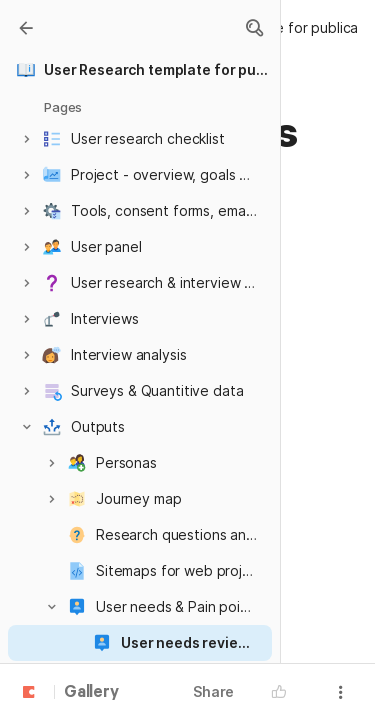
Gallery (91, 693)
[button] (254, 28)
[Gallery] (26, 28)
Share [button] (213, 691)
